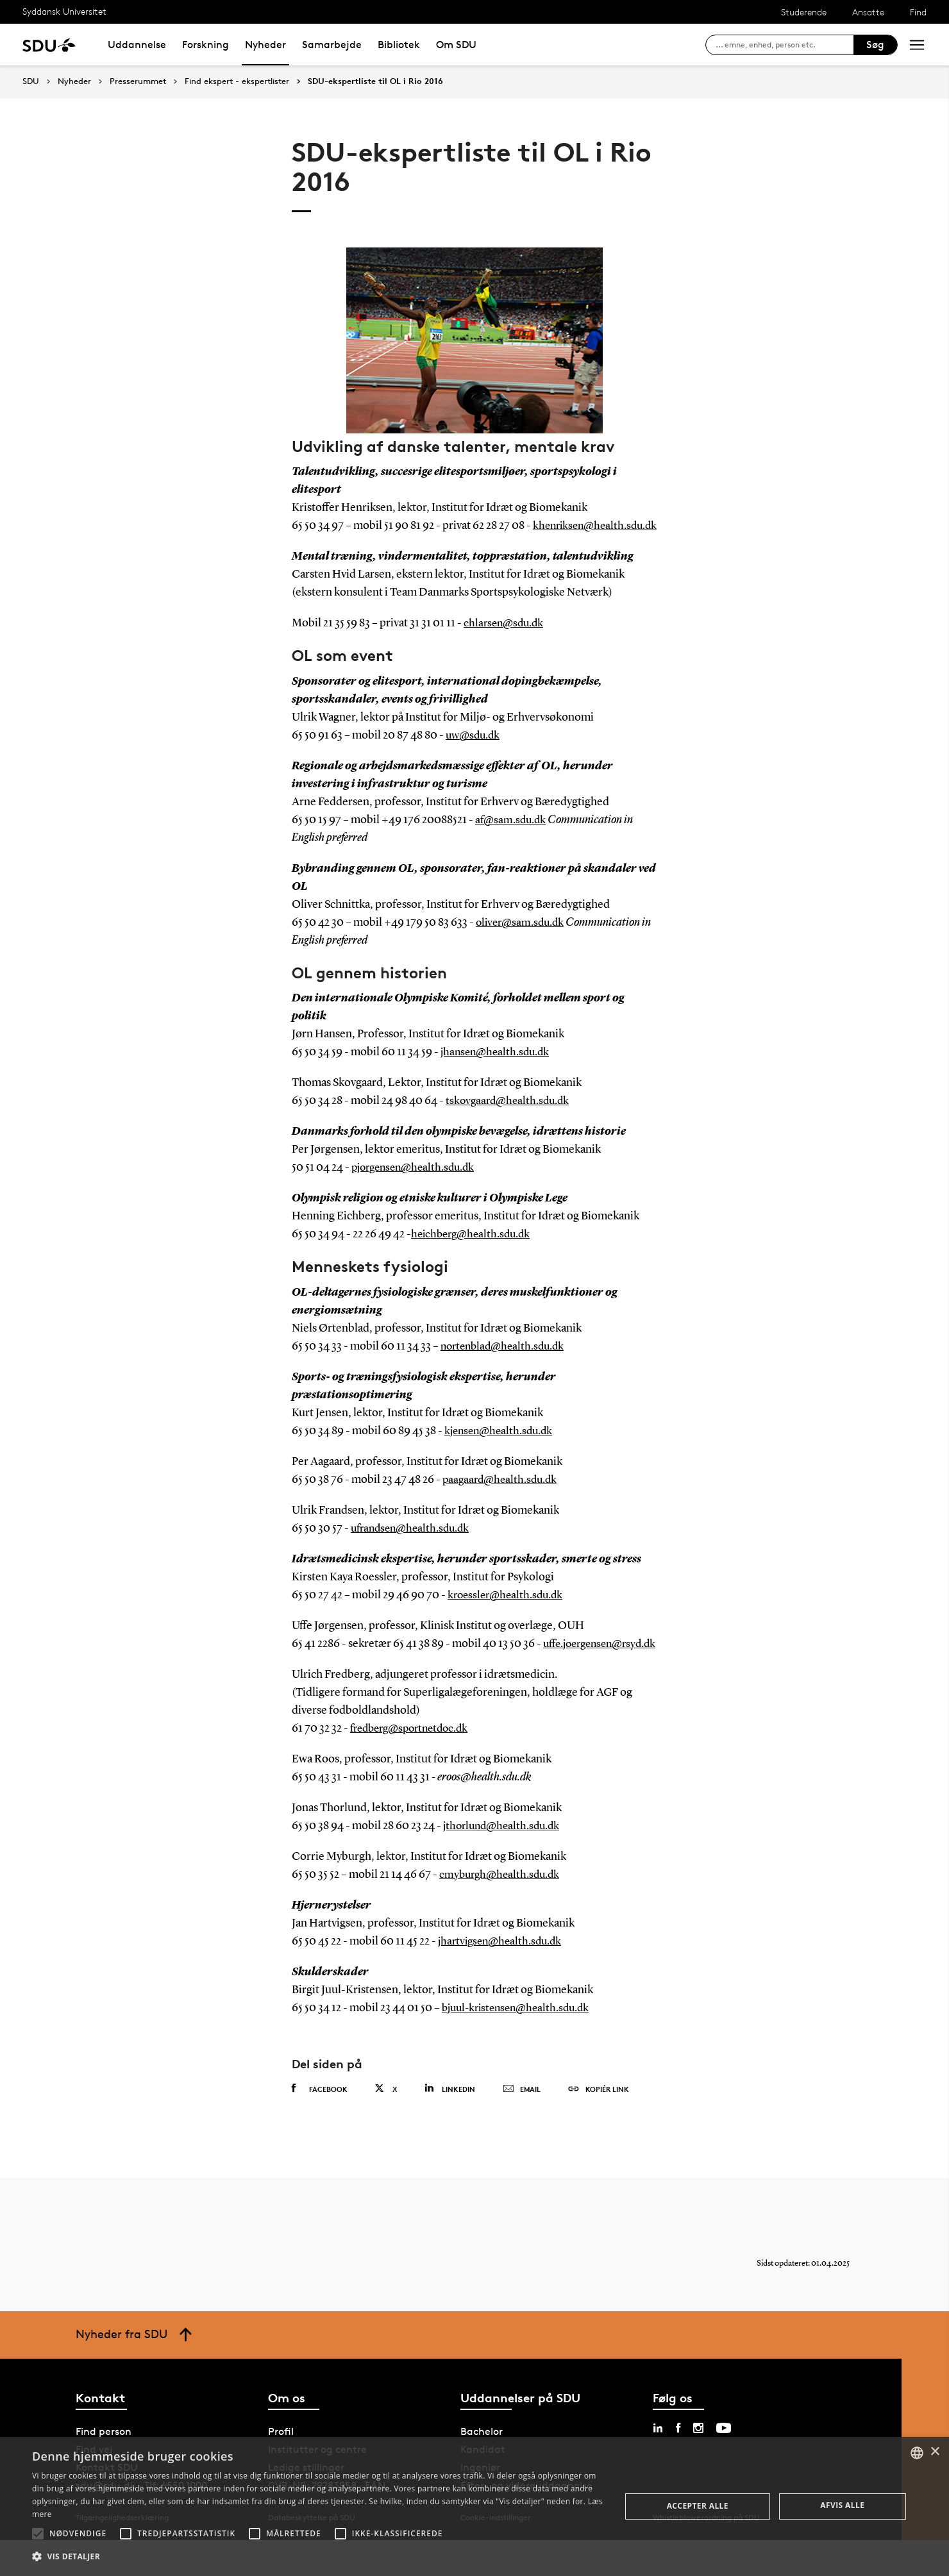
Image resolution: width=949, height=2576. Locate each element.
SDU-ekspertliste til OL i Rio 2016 (375, 81)
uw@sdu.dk (474, 753)
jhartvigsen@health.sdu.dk (503, 1977)
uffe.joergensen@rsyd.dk (353, 1679)
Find (918, 11)
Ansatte (868, 11)
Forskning (205, 44)
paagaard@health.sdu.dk (502, 1497)
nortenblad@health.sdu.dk (506, 1364)
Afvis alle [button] (842, 2505)
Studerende (804, 11)
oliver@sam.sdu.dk (522, 940)
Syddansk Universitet (64, 11)
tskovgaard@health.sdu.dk (510, 1119)
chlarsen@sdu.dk (506, 641)
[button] (38, 2534)
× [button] (934, 2452)
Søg (875, 44)
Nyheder (265, 44)
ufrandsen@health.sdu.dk (413, 1546)
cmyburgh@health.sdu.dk (502, 1910)
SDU (30, 81)
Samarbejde (332, 44)
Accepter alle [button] (697, 2505)
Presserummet (138, 81)
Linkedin (449, 2124)
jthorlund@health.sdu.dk (504, 1862)
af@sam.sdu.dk (512, 838)
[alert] (474, 2506)
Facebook (320, 2125)
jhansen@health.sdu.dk (498, 1070)
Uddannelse (137, 44)
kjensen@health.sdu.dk (501, 1449)
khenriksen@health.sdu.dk (357, 543)
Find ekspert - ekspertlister (237, 81)
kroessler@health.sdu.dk (508, 1613)
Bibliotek (399, 44)
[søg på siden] (784, 44)
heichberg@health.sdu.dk (474, 1252)
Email (522, 2125)
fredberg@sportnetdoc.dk (414, 1764)
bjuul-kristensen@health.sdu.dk (520, 2044)
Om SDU (456, 44)
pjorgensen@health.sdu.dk (417, 1185)
